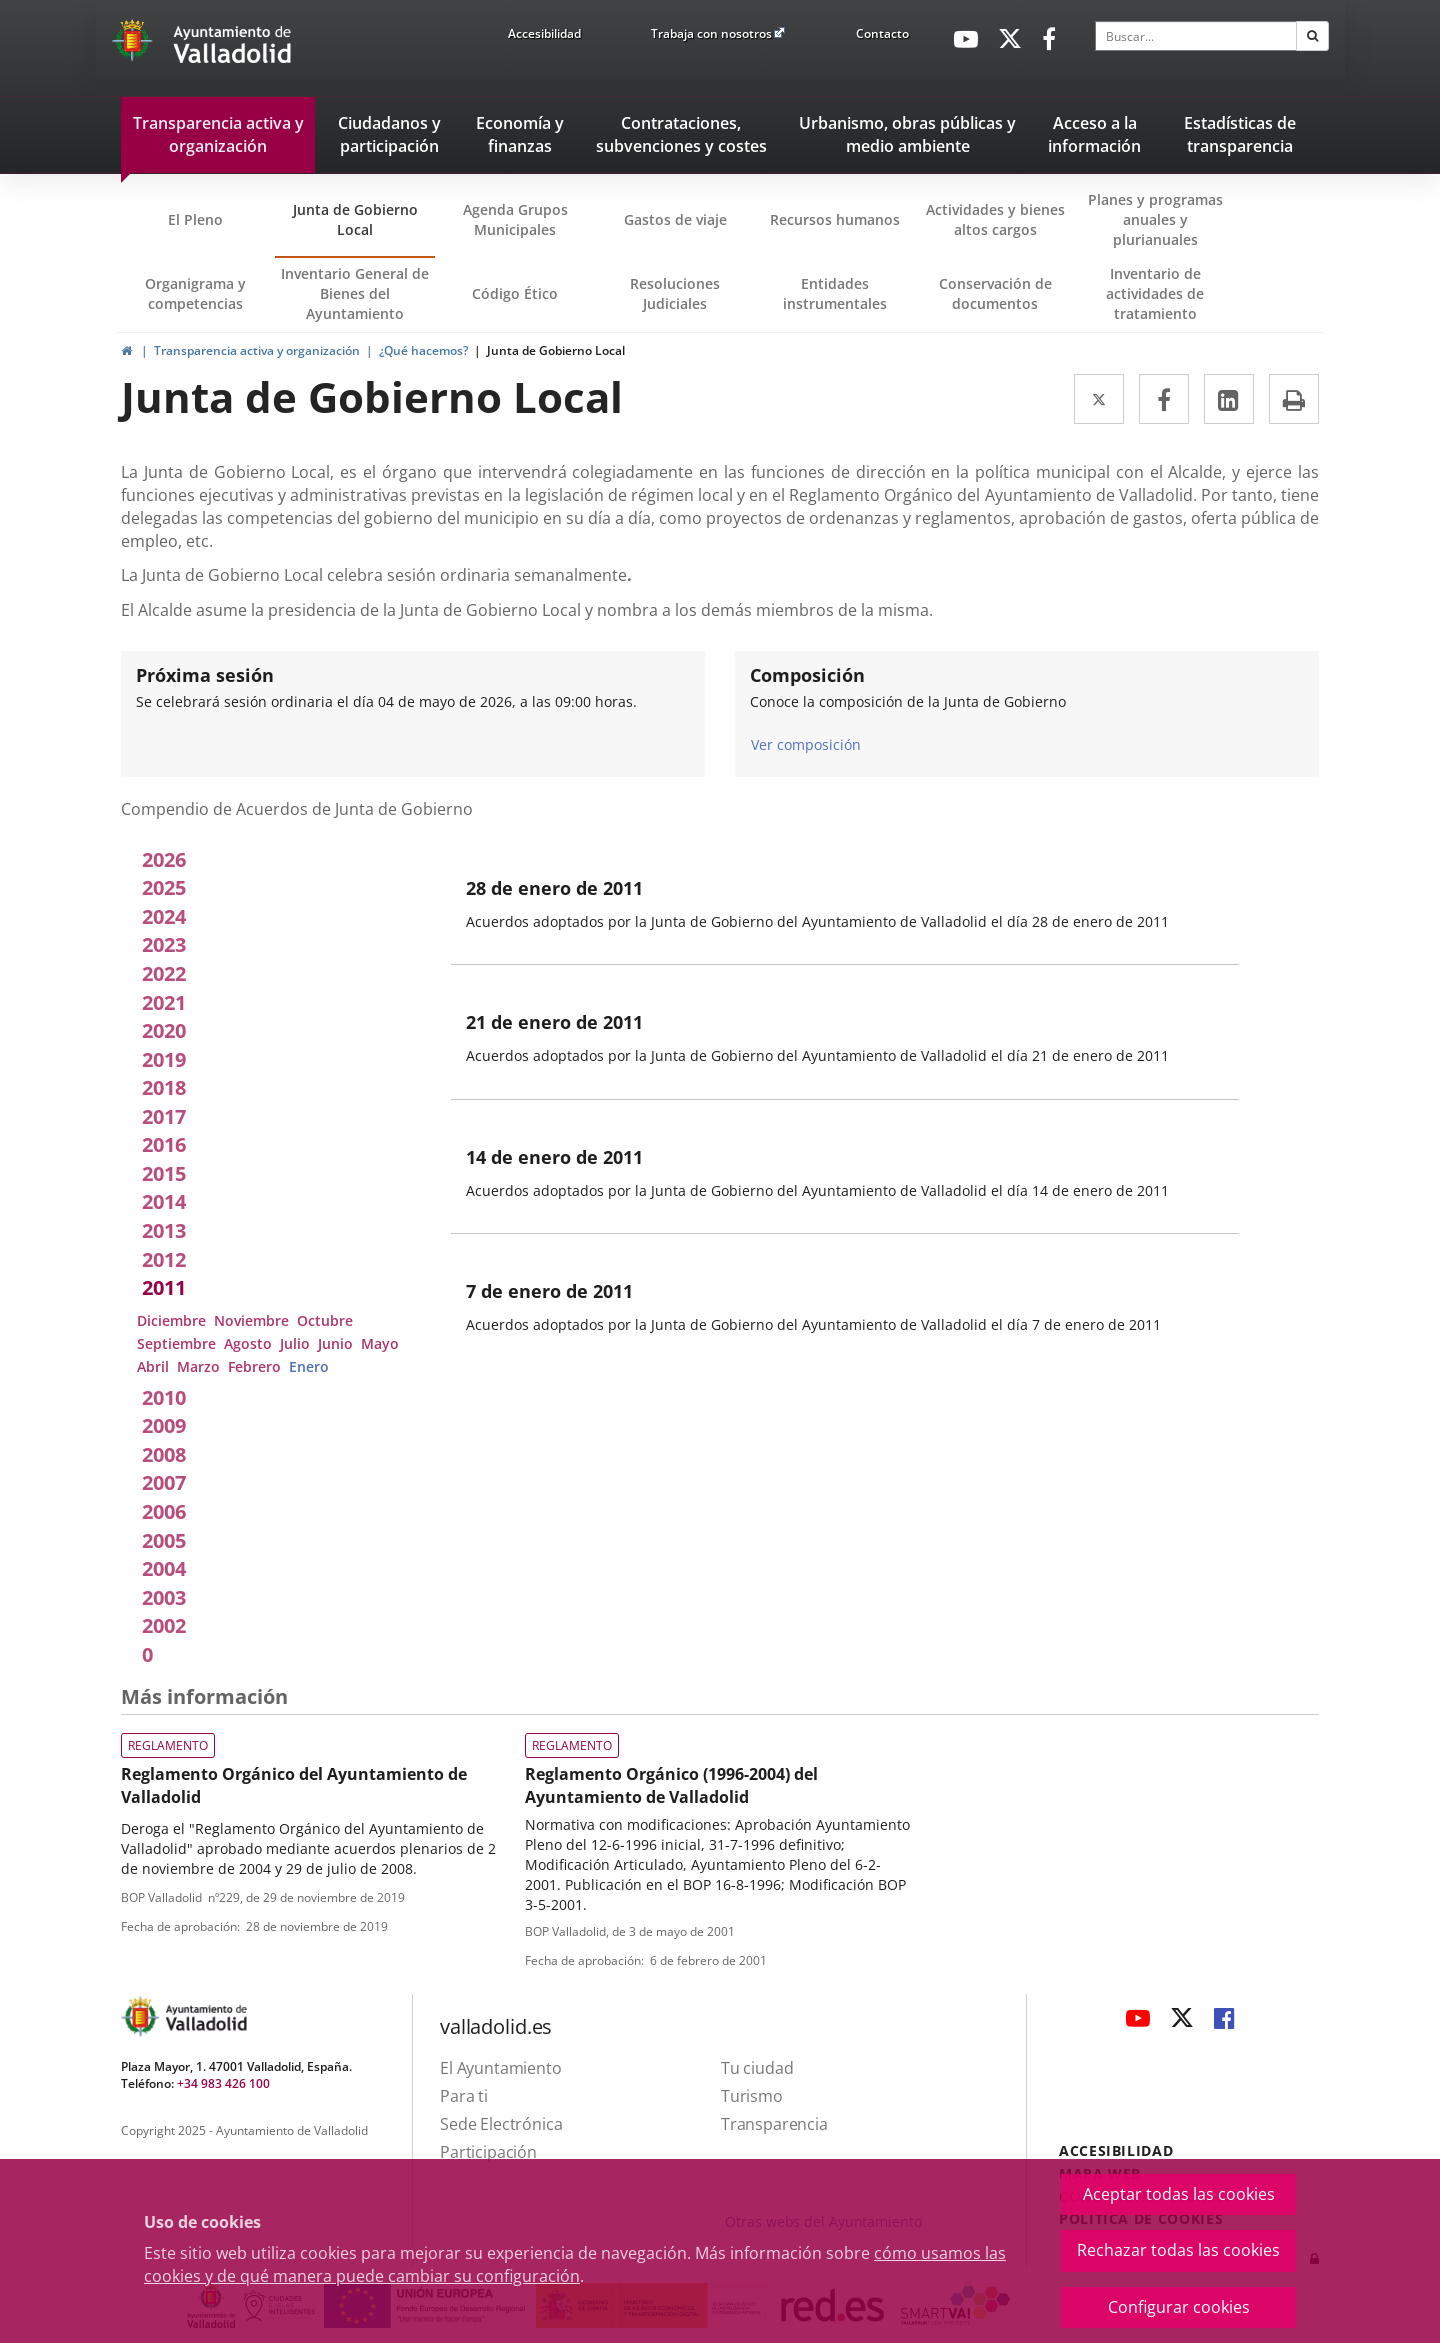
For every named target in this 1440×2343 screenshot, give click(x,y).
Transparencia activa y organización (257, 350)
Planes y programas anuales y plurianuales (1155, 219)
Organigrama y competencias (195, 293)
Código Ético (515, 293)
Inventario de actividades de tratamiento (1155, 293)
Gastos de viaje (675, 219)
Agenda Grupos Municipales (515, 219)
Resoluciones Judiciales (675, 293)
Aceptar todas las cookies (1179, 2194)
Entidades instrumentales (835, 293)
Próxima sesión (205, 675)
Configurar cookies (1179, 2307)
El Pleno (195, 219)
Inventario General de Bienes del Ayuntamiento (355, 293)
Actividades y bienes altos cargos (995, 219)
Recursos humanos (835, 219)
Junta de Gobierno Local (355, 219)
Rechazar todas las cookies (1178, 2250)
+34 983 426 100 (223, 2083)
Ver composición (806, 744)
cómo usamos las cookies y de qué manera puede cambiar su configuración (575, 2264)
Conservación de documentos (1001, 303)
